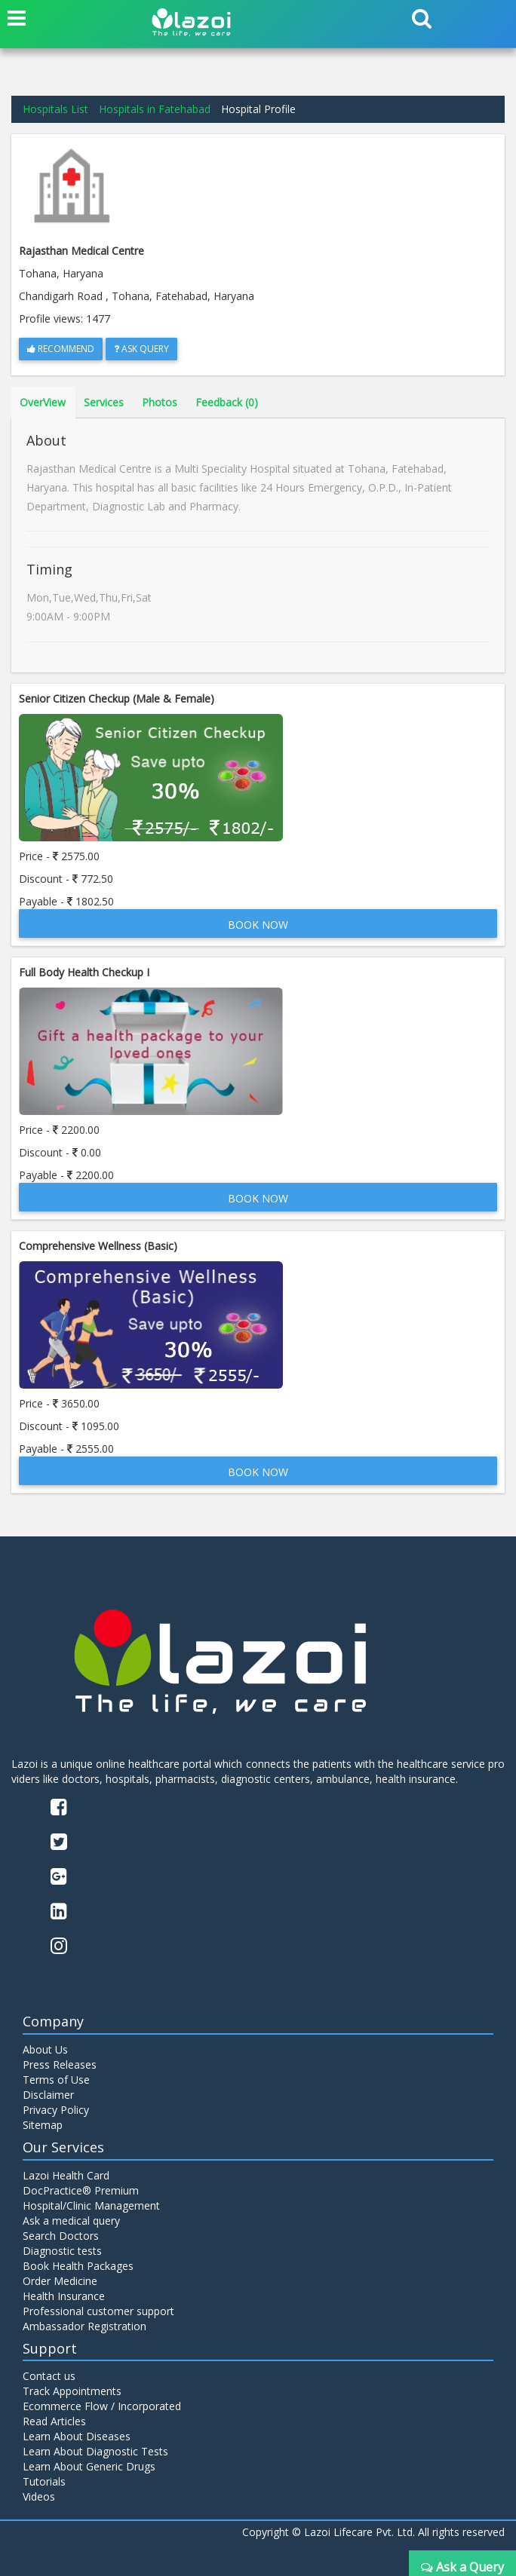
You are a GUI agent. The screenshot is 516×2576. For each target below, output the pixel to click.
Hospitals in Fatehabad (154, 109)
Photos (159, 402)
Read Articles (54, 2421)
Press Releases (60, 2064)
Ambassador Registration (84, 2326)
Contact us (49, 2376)
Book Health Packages (78, 2266)
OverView (43, 402)
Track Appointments (72, 2391)
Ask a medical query (71, 2220)
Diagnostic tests (62, 2251)
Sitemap (43, 2125)
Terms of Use (56, 2079)
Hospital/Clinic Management (91, 2205)
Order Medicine (60, 2281)
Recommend (60, 348)
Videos (39, 2496)
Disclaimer (48, 2094)
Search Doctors (61, 2235)
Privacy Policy (56, 2110)
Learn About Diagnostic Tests (95, 2451)
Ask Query (141, 348)
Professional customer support (98, 2311)
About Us (45, 2049)
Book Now (258, 924)
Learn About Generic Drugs (89, 2466)
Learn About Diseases (77, 2436)
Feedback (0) (226, 402)
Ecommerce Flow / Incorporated (102, 2406)
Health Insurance (64, 2296)
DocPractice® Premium (81, 2190)
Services (104, 402)
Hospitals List (55, 109)
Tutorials (44, 2481)
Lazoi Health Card (66, 2175)
